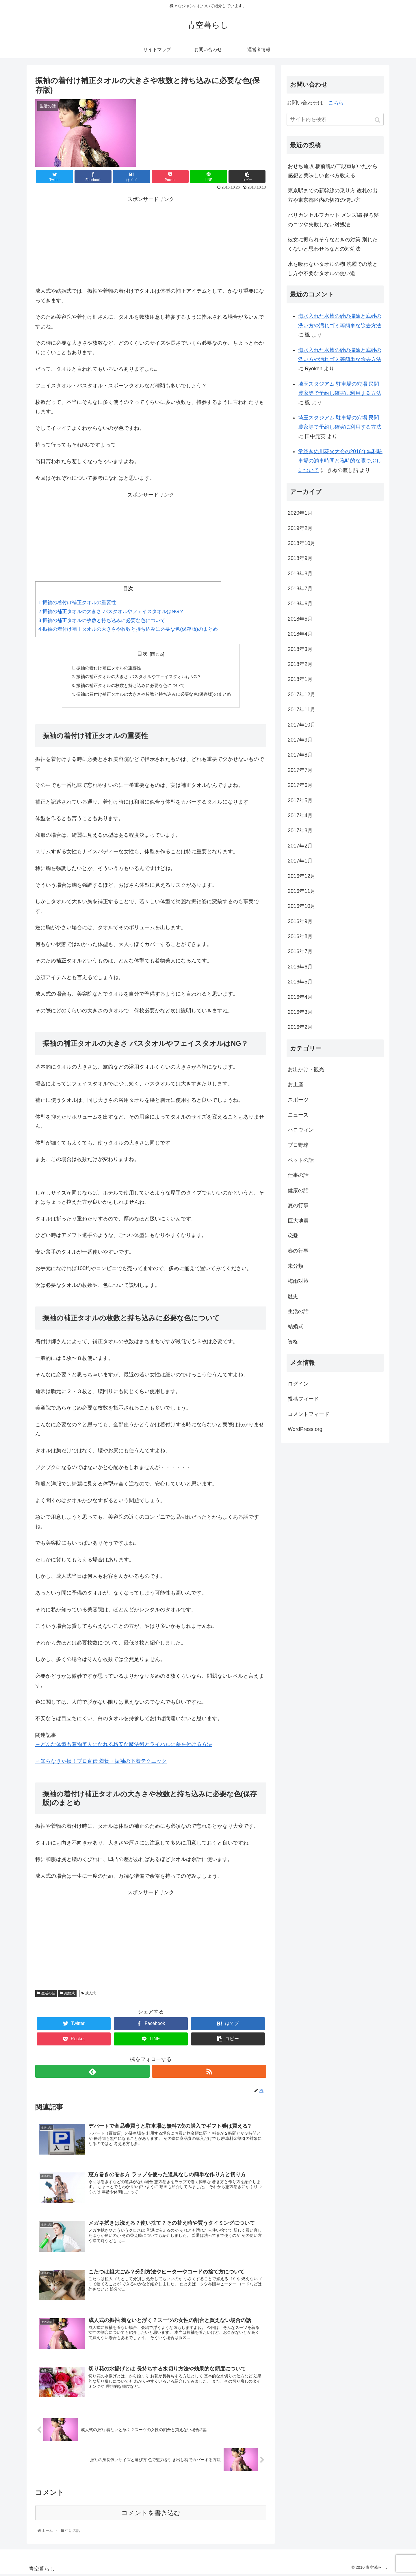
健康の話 (298, 1190)
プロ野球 (298, 1145)
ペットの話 (301, 1160)
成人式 (90, 1996)
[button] (378, 120)
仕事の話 (298, 1175)
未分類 (295, 1266)
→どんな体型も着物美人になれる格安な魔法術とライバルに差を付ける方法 (123, 1747)
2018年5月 (300, 619)
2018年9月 (300, 558)
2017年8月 (300, 755)
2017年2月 (300, 846)
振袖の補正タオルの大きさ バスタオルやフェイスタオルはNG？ (111, 611)
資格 (293, 1342)
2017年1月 (300, 861)
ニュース (298, 1115)
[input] (335, 119)
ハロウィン (301, 1130)
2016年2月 (300, 1027)
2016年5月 (300, 982)
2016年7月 (300, 951)
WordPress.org (305, 1429)
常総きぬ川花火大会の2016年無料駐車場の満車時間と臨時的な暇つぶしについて (340, 461)
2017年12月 (301, 694)
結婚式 (69, 1996)
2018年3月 (300, 649)
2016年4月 (300, 997)
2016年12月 (301, 876)
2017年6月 (300, 785)
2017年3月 (300, 830)
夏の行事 (298, 1205)
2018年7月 (300, 588)
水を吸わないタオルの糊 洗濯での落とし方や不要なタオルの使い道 (333, 268)
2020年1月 (300, 513)
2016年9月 (300, 921)
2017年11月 (301, 709)
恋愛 (293, 1236)
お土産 (295, 1084)
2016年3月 (300, 1012)
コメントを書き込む (151, 2515)
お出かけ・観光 (306, 1069)
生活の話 (48, 1996)
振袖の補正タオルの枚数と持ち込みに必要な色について (101, 620)
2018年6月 (300, 603)
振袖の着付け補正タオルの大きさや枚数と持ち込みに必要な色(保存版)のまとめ (128, 629)
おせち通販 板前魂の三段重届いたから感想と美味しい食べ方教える (333, 170)
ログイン (298, 1384)
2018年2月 (300, 664)
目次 (142, 654)
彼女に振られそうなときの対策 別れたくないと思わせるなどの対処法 (333, 244)
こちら (336, 103)
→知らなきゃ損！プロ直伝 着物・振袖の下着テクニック (101, 1764)
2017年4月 (300, 815)
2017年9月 (300, 740)
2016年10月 (301, 906)
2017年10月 (301, 725)
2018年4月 (300, 634)
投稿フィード (303, 1399)
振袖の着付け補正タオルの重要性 (77, 602)
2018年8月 (300, 573)
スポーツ (298, 1100)
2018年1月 (300, 679)
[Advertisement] (150, 240)
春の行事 (298, 1251)
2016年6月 (300, 967)
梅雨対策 (298, 1281)
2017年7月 (300, 770)
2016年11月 (301, 891)
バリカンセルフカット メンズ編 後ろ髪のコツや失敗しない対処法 (333, 219)
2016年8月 (300, 936)
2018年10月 (301, 543)
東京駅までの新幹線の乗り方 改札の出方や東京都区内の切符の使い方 (333, 195)
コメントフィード (308, 1414)
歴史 (293, 1296)
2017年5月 (300, 800)
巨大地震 (298, 1221)
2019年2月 (300, 528)
